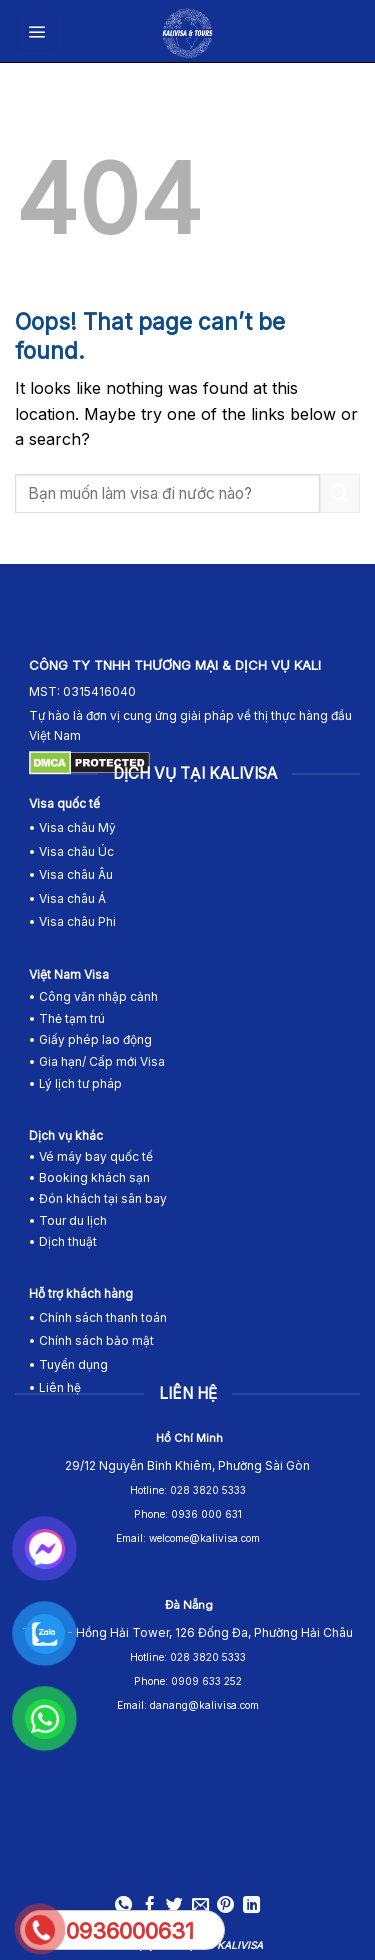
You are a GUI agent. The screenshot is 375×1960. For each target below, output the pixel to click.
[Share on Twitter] (174, 1906)
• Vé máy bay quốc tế (92, 1156)
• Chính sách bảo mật (91, 1340)
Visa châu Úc (76, 851)
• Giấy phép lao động (90, 1039)
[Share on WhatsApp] (123, 1906)
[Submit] (340, 493)
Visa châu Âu (76, 874)
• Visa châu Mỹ (72, 827)
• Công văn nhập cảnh (93, 996)
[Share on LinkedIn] (251, 1906)
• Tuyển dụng (68, 1364)
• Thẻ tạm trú (67, 1018)
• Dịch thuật (63, 1241)
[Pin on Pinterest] (225, 1906)
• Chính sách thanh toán (98, 1317)
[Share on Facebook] (149, 1906)
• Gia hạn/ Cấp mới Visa (97, 1061)
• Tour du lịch (68, 1220)
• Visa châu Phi (74, 921)
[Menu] (37, 31)
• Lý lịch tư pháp (75, 1083)
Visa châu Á (71, 898)
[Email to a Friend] (200, 1906)
